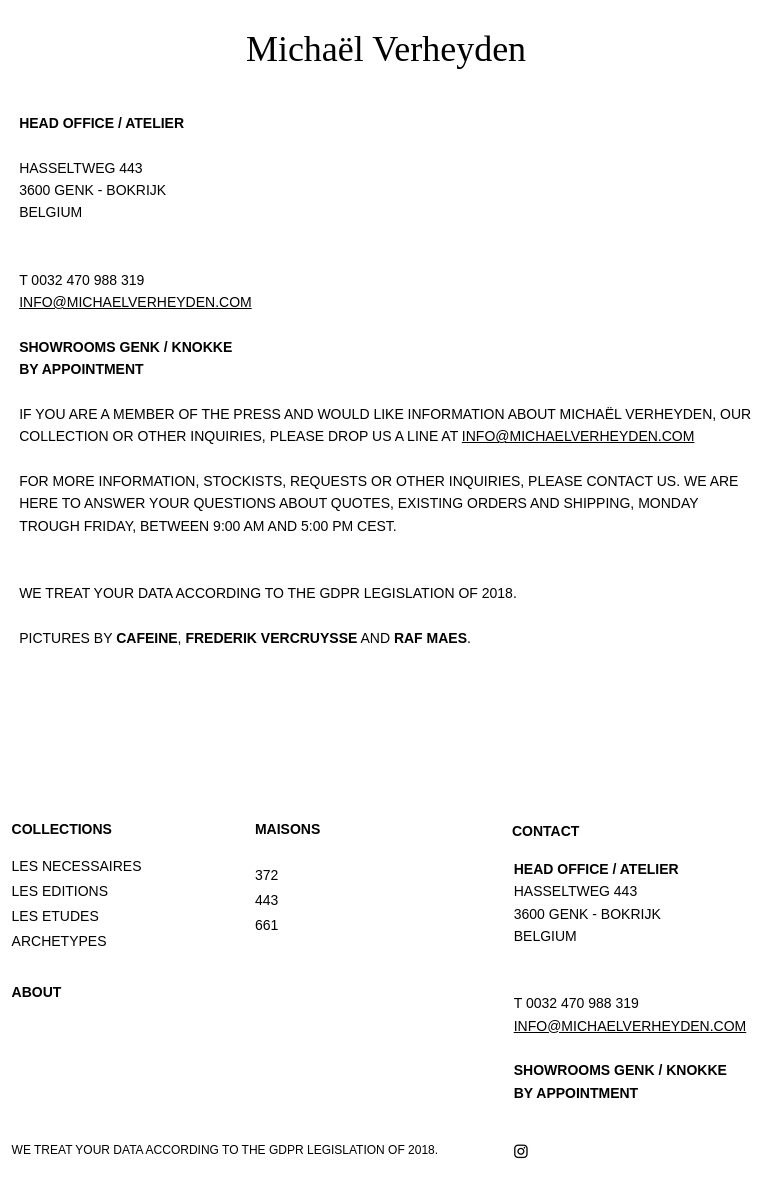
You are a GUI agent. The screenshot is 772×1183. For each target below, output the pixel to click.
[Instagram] (521, 1151)
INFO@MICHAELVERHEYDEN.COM (135, 302)
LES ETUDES (55, 916)
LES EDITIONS (60, 891)
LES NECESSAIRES (77, 866)
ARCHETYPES (59, 941)
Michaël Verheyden (386, 49)
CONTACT (545, 831)
